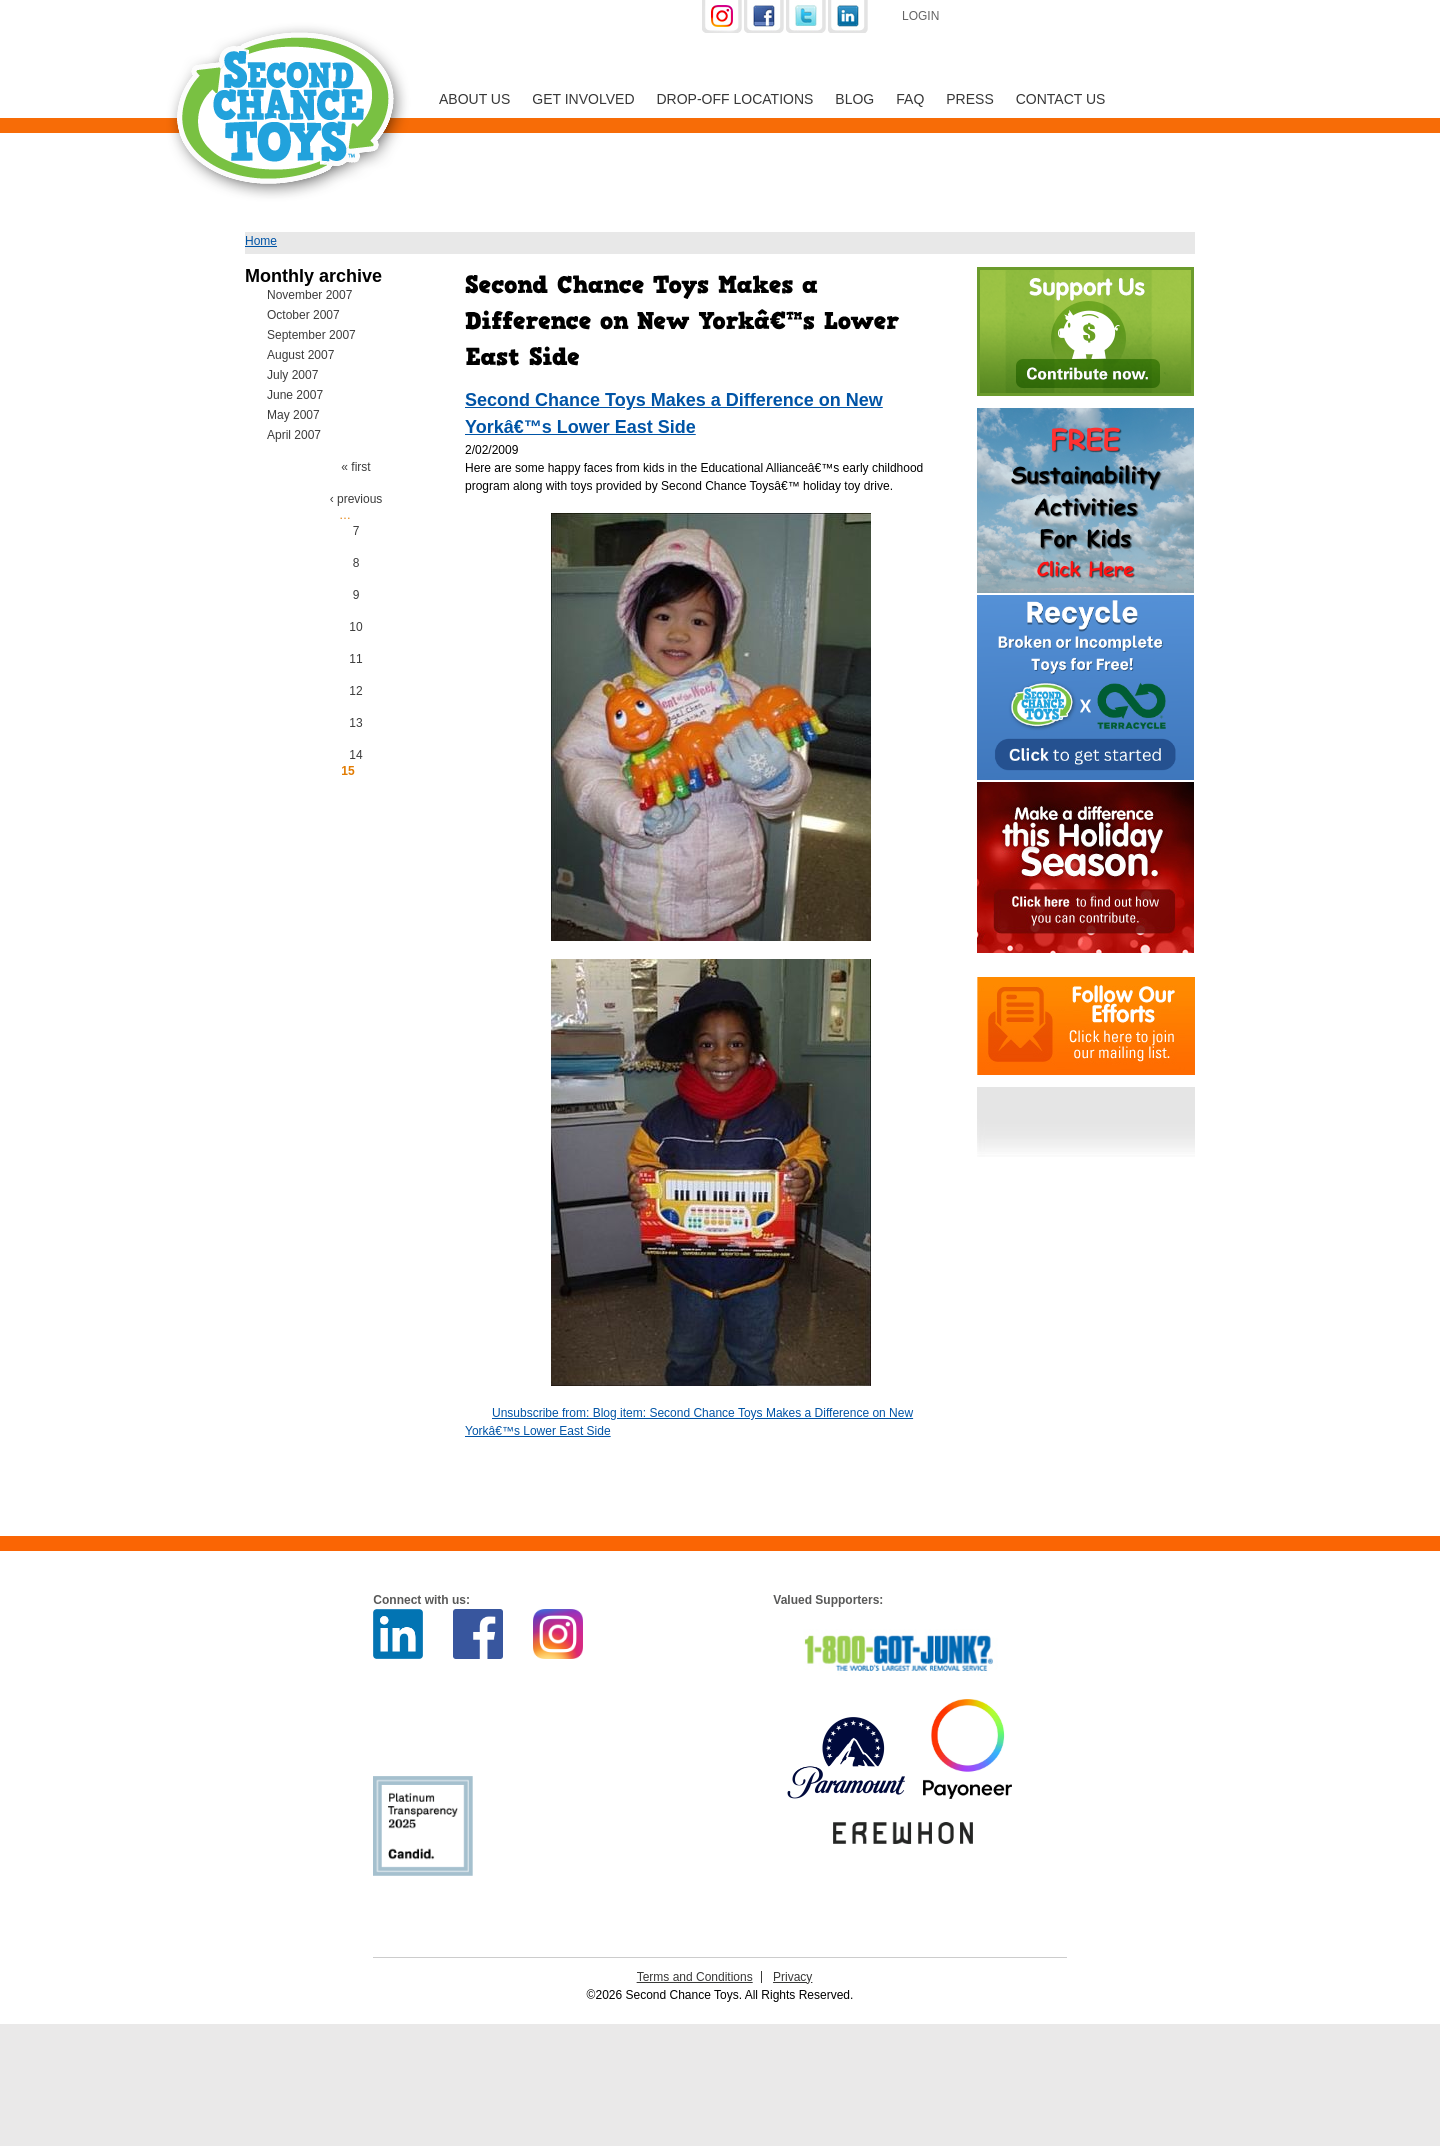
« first (355, 467)
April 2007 (294, 435)
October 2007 (303, 315)
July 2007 (292, 375)
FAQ (910, 99)
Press (969, 99)
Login (920, 16)
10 (355, 627)
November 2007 (309, 295)
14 (355, 755)
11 (355, 659)
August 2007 (300, 355)
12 (355, 691)
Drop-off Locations (735, 99)
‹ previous (356, 499)
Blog (854, 99)
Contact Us (1061, 99)
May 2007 (293, 415)
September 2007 (311, 335)
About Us (474, 99)
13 (355, 723)
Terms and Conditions (695, 1977)
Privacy (792, 1977)
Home (261, 241)
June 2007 (295, 395)
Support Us (1062, 18)
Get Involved (583, 99)
